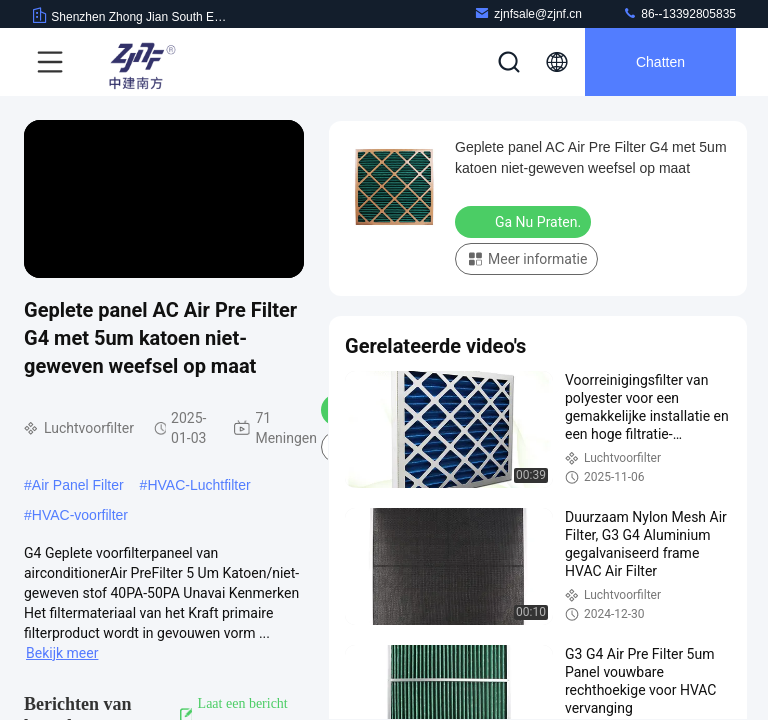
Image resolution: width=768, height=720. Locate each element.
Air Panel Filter (78, 485)
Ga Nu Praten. (525, 221)
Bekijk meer (62, 653)
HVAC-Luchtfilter (198, 485)
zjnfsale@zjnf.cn (528, 13)
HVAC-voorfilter (80, 515)
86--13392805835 (679, 13)
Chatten (660, 62)
